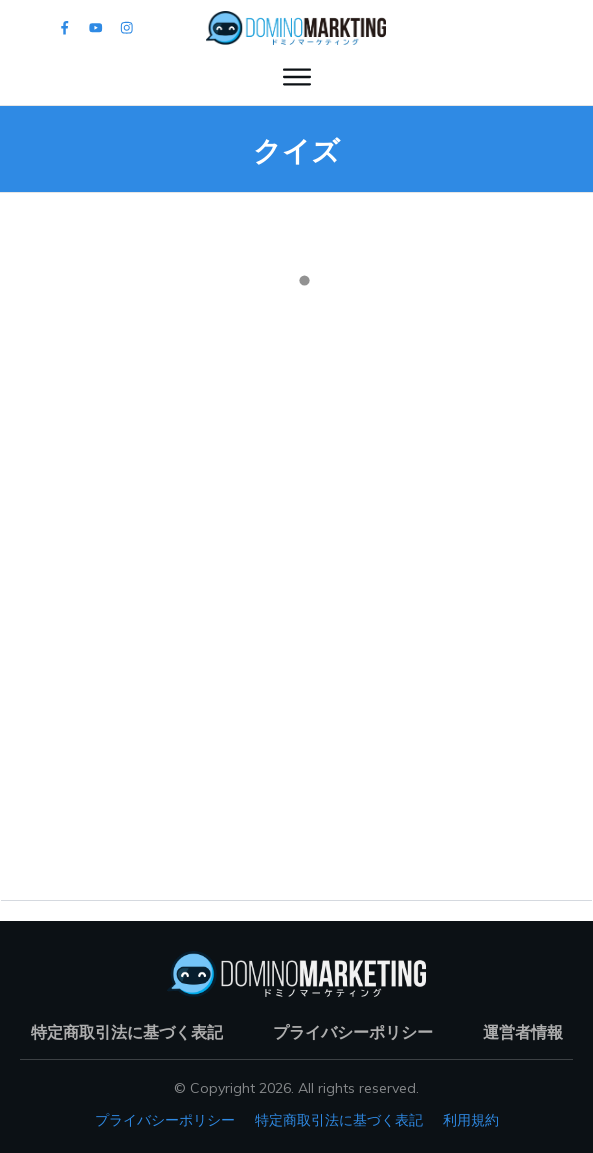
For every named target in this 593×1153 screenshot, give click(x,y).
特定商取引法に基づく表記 (339, 1120)
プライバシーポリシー (165, 1120)
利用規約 (471, 1120)
